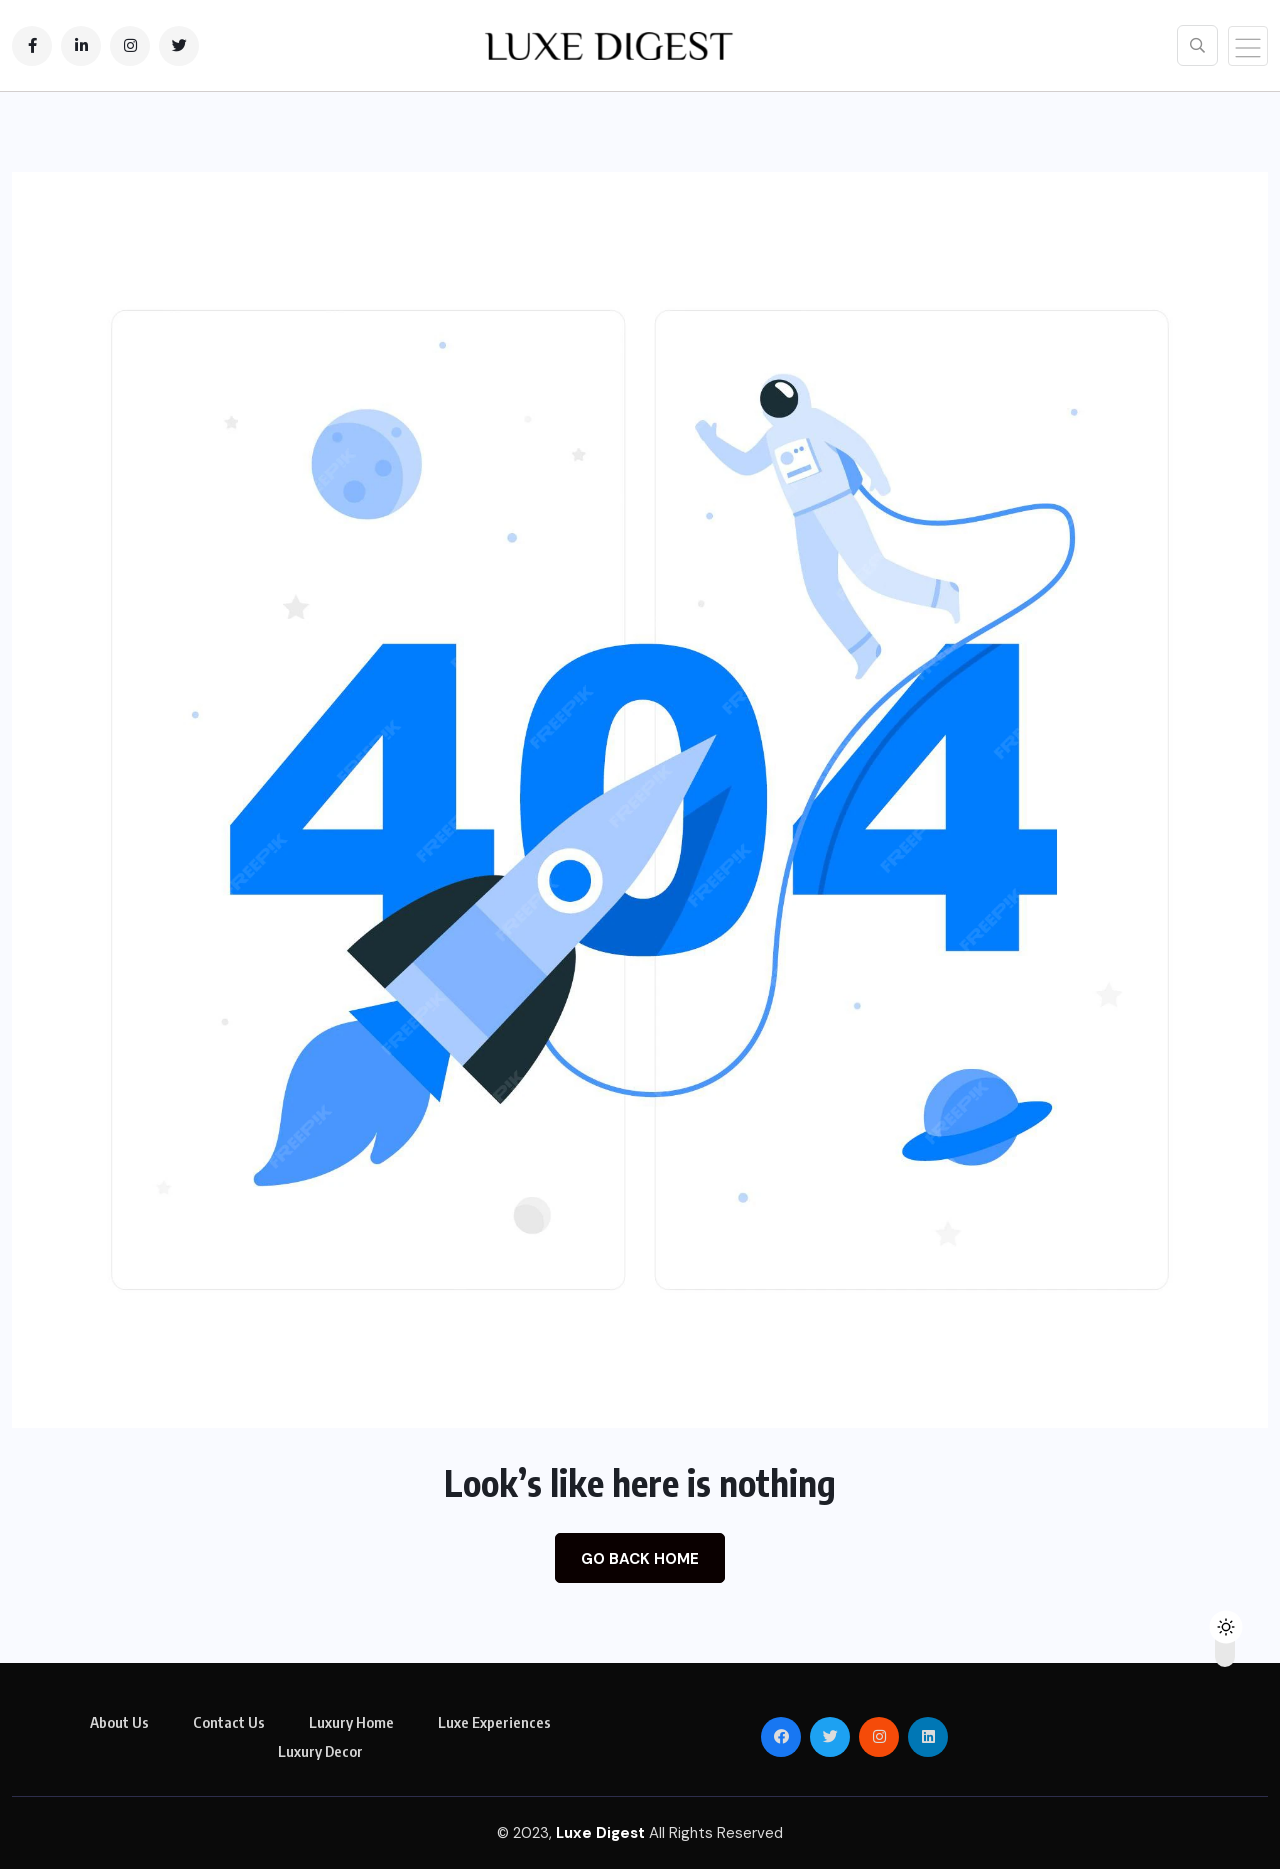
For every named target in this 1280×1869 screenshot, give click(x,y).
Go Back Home (640, 1559)
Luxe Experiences (494, 1722)
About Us (119, 1722)
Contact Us (229, 1722)
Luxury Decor (320, 1751)
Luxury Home (351, 1722)
